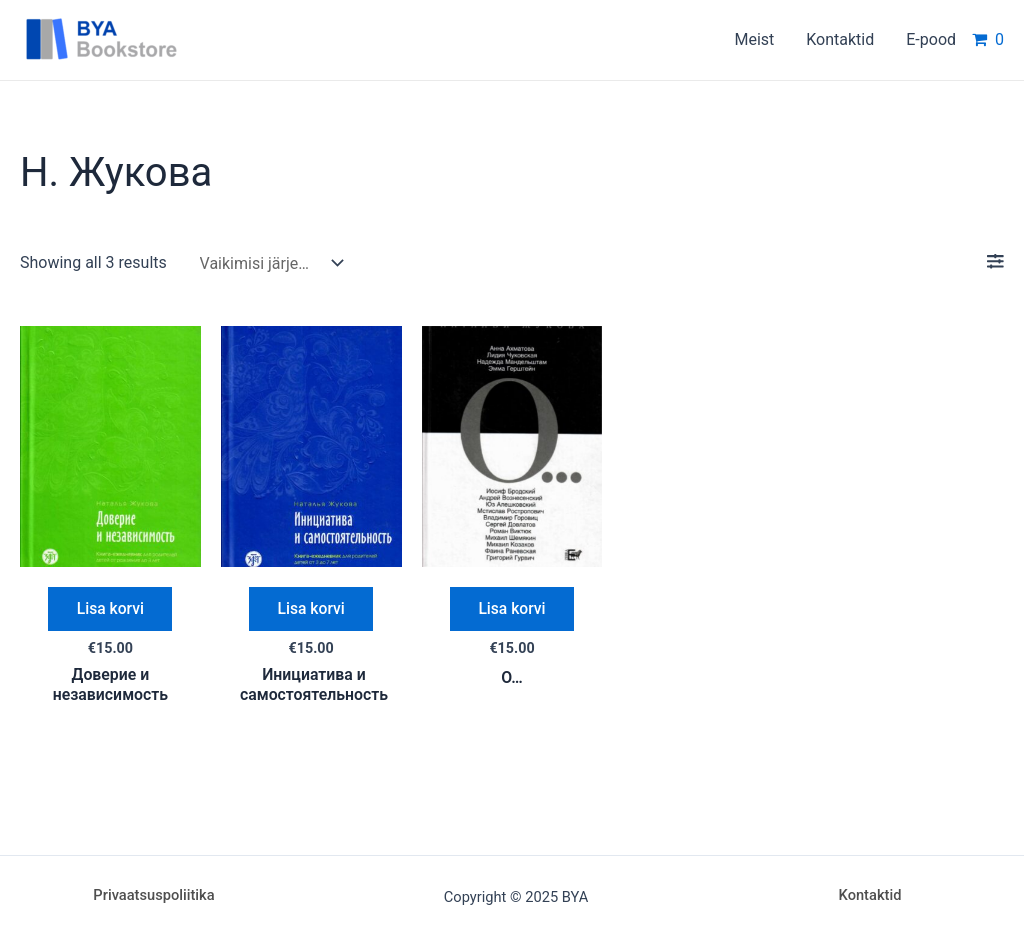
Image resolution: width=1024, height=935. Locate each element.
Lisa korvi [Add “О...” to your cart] (512, 609)
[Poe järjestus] (267, 263)
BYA (225, 39)
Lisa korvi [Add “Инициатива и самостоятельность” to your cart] (311, 609)
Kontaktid (870, 895)
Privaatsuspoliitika (153, 895)
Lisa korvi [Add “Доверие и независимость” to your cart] (110, 609)
